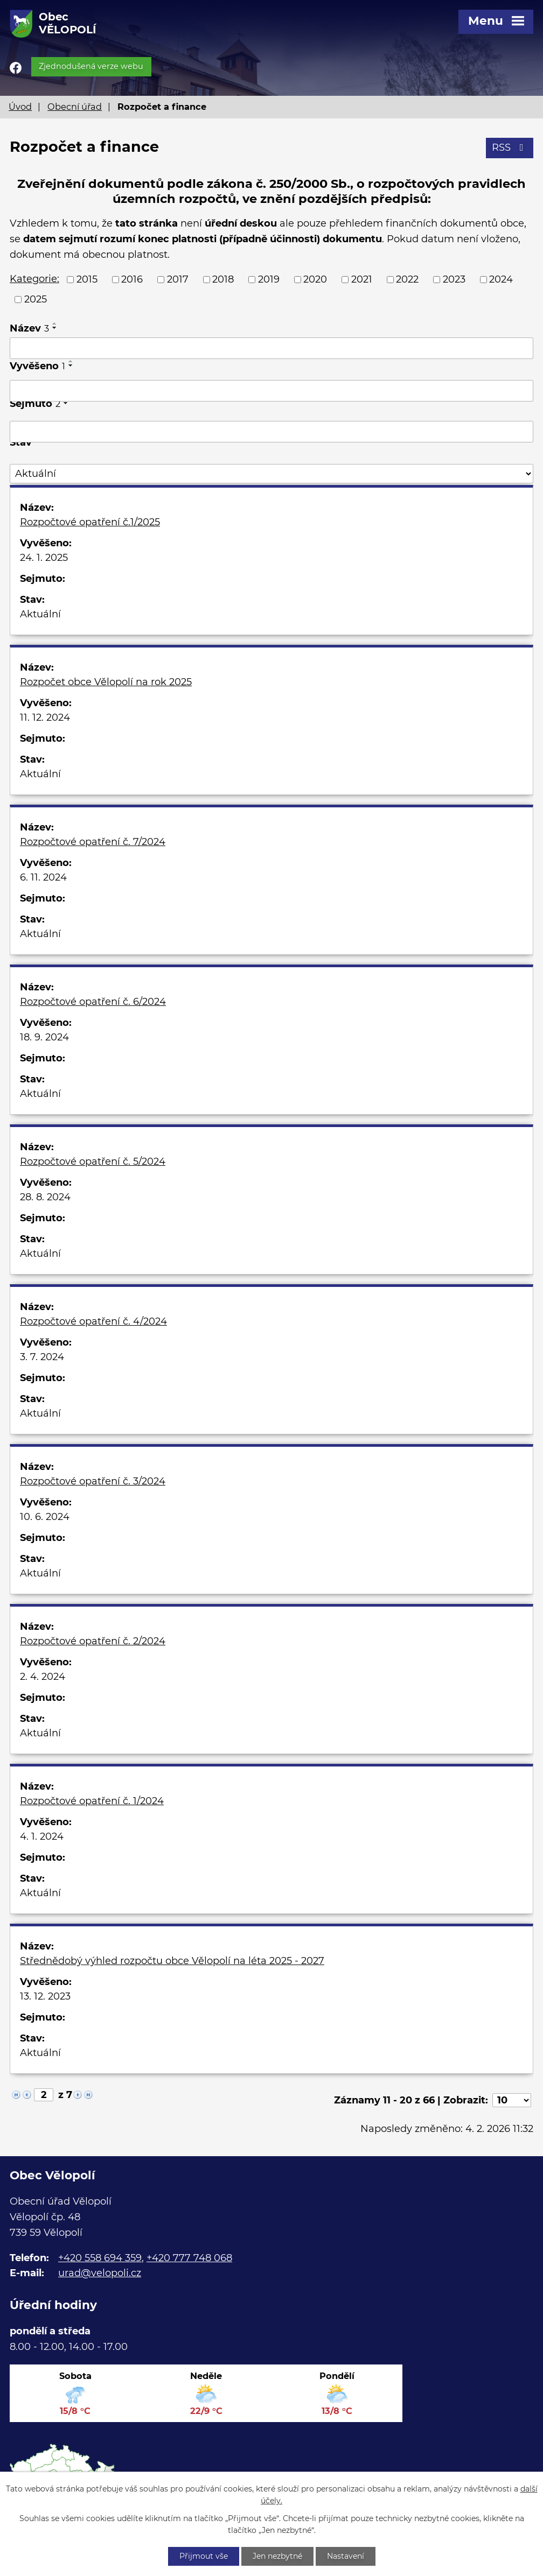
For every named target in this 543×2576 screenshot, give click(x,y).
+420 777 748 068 (189, 2258)
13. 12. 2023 (45, 1996)
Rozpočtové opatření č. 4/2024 (93, 1321)
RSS (510, 147)
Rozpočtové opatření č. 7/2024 (92, 842)
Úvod (20, 106)
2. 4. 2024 (42, 1677)
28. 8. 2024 (45, 1197)
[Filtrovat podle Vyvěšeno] (271, 391)
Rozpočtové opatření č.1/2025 (90, 522)
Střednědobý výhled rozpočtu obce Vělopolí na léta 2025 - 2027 (172, 1961)
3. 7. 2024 (42, 1357)
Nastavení (345, 2556)
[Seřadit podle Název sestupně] (55, 328)
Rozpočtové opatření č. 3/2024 (92, 1481)
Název (29, 328)
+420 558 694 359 (100, 2258)
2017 (178, 279)
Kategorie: (34, 279)
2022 (407, 279)
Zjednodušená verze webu (91, 66)
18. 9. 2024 (44, 1037)
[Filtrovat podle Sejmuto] (271, 431)
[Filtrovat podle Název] (271, 348)
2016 (132, 279)
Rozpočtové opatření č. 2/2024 (92, 1641)
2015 (87, 279)
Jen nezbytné (277, 2556)
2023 (454, 279)
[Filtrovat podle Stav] (271, 474)
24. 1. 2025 (44, 558)
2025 (35, 299)
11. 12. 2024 (45, 717)
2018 (223, 279)
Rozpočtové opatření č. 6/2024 (93, 1002)
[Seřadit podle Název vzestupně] (55, 323)
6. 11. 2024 (43, 877)
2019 (269, 279)
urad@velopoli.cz (99, 2273)
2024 (501, 279)
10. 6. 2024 (44, 1517)
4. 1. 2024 (42, 1836)
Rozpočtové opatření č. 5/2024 (92, 1161)
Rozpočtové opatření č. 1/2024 (92, 1801)
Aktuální (40, 614)
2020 (315, 279)
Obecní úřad (74, 106)
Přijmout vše (203, 2556)
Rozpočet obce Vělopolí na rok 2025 (106, 682)
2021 (361, 279)
